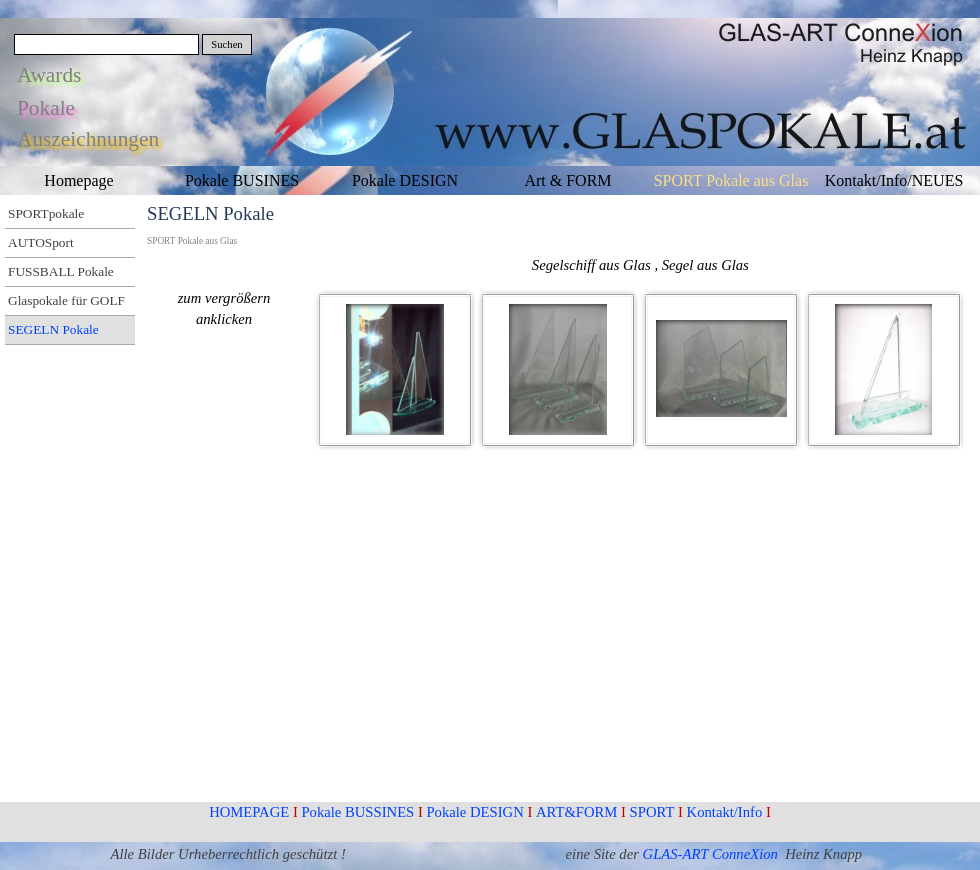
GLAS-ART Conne (697, 854)
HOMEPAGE (249, 812)
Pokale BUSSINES (357, 812)
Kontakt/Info (725, 812)
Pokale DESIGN (474, 812)
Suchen (226, 44)
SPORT (652, 812)
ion (770, 854)
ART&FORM (576, 812)
